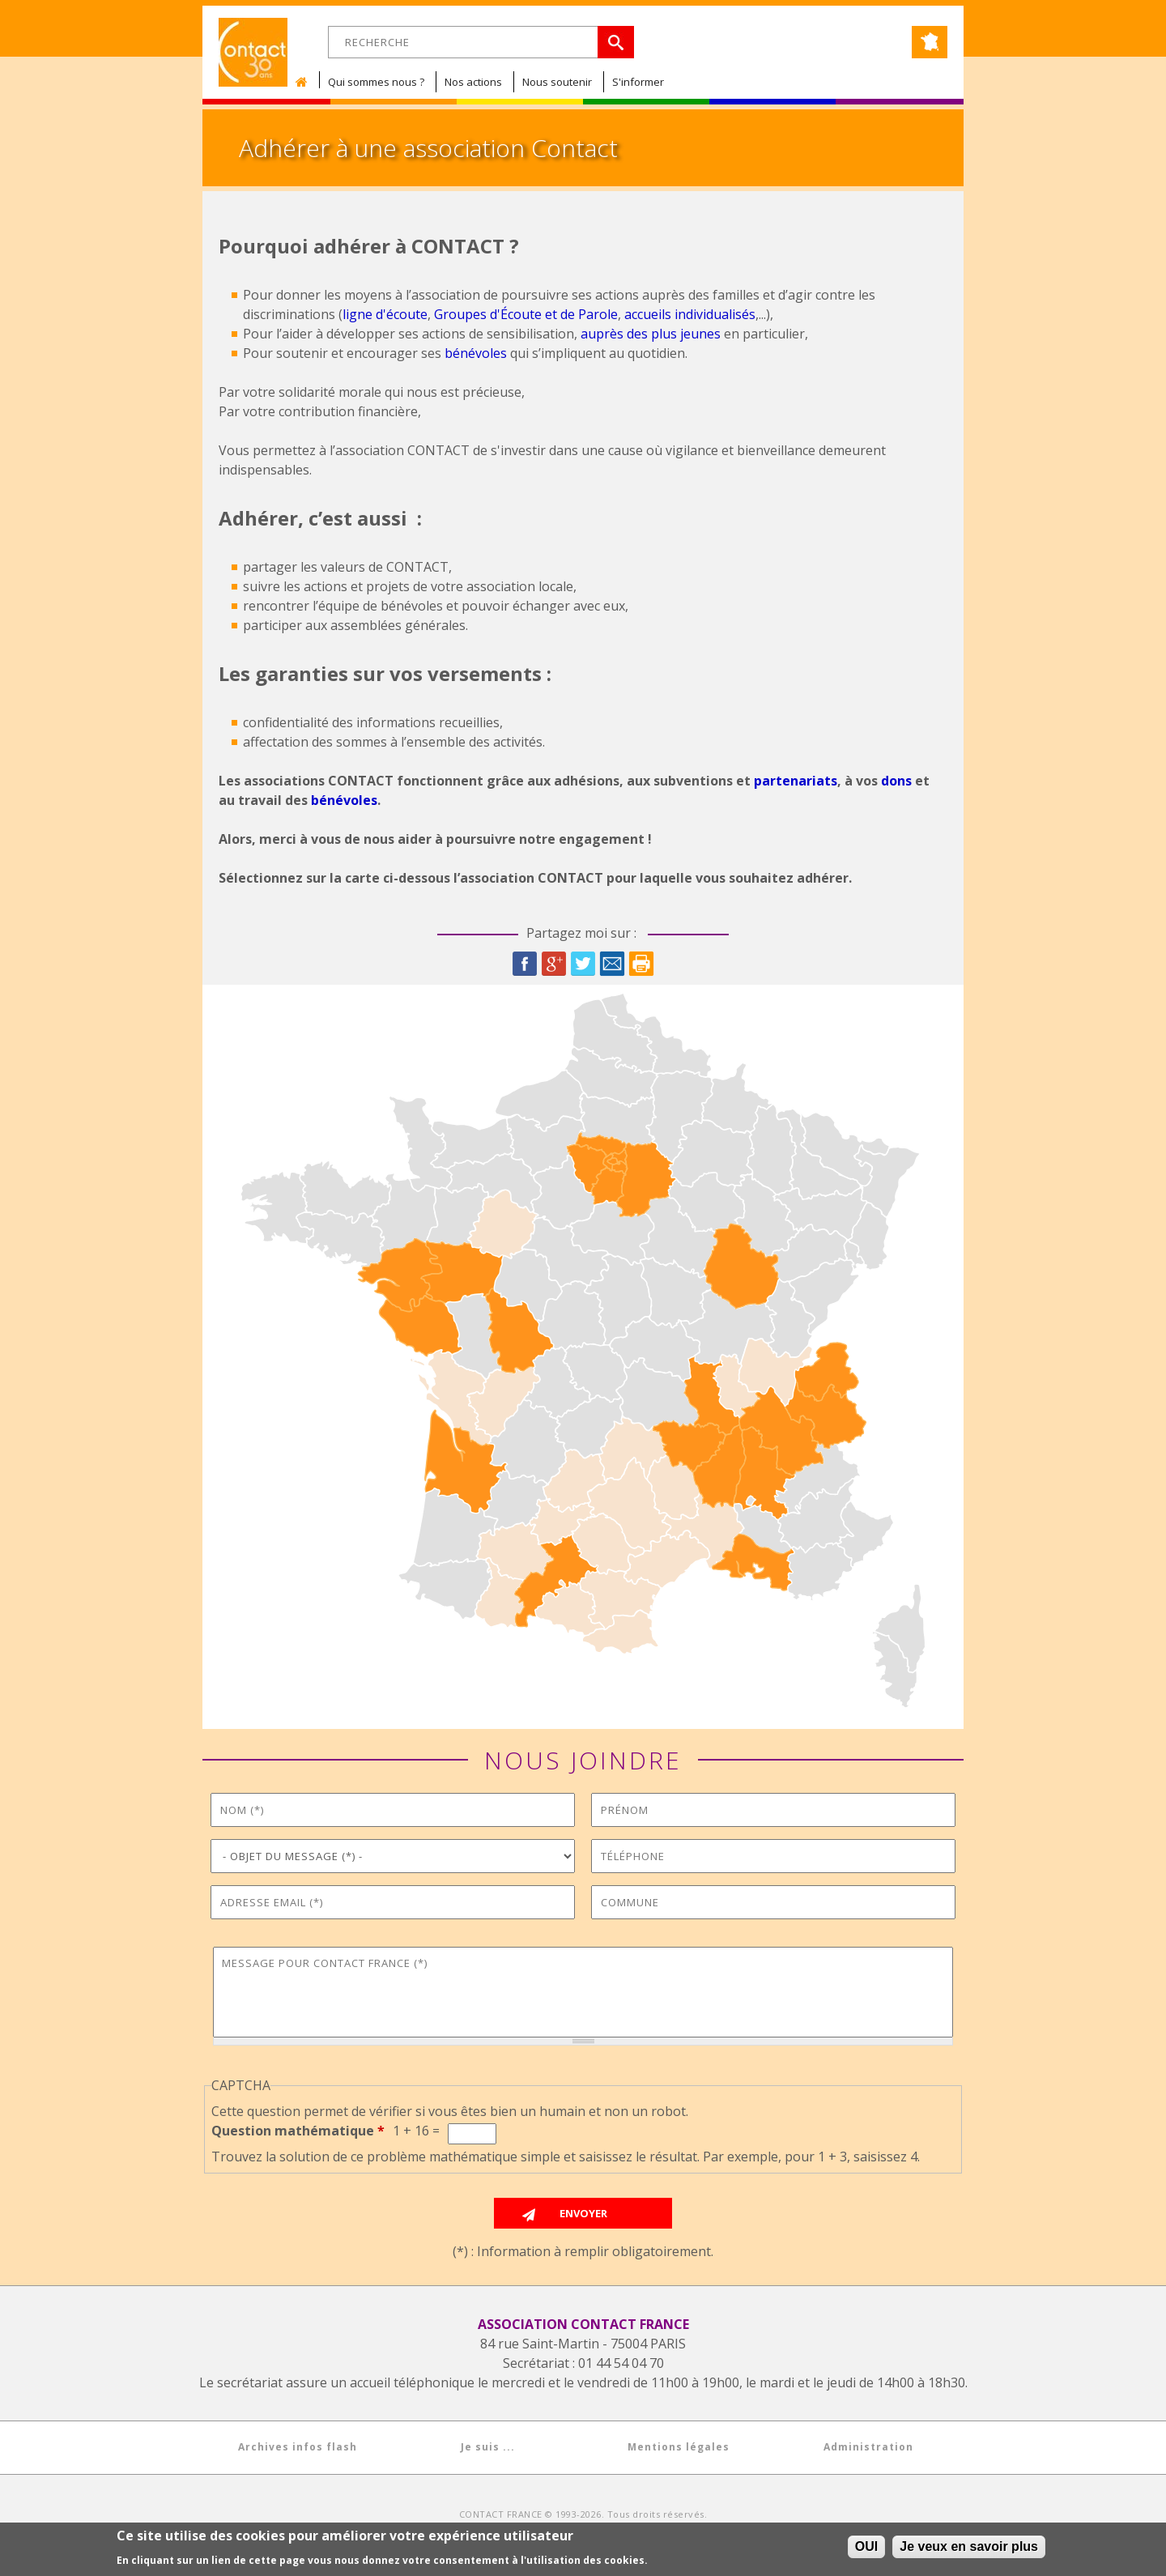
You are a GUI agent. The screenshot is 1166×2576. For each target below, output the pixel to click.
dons (896, 781)
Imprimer (641, 964)
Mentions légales (679, 2447)
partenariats (795, 781)
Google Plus (554, 964)
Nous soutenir (557, 82)
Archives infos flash (297, 2447)
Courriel (612, 964)
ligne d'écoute (385, 314)
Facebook (525, 964)
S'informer (638, 82)
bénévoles (476, 353)
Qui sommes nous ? (376, 82)
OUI (866, 2551)
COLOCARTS (703, 2525)
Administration (868, 2447)
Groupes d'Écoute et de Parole (526, 314)
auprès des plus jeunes (651, 334)
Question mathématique (298, 2131)
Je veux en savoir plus (969, 2551)
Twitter (583, 964)
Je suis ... (488, 2447)
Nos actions (473, 82)
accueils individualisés (689, 314)
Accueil (305, 81)
